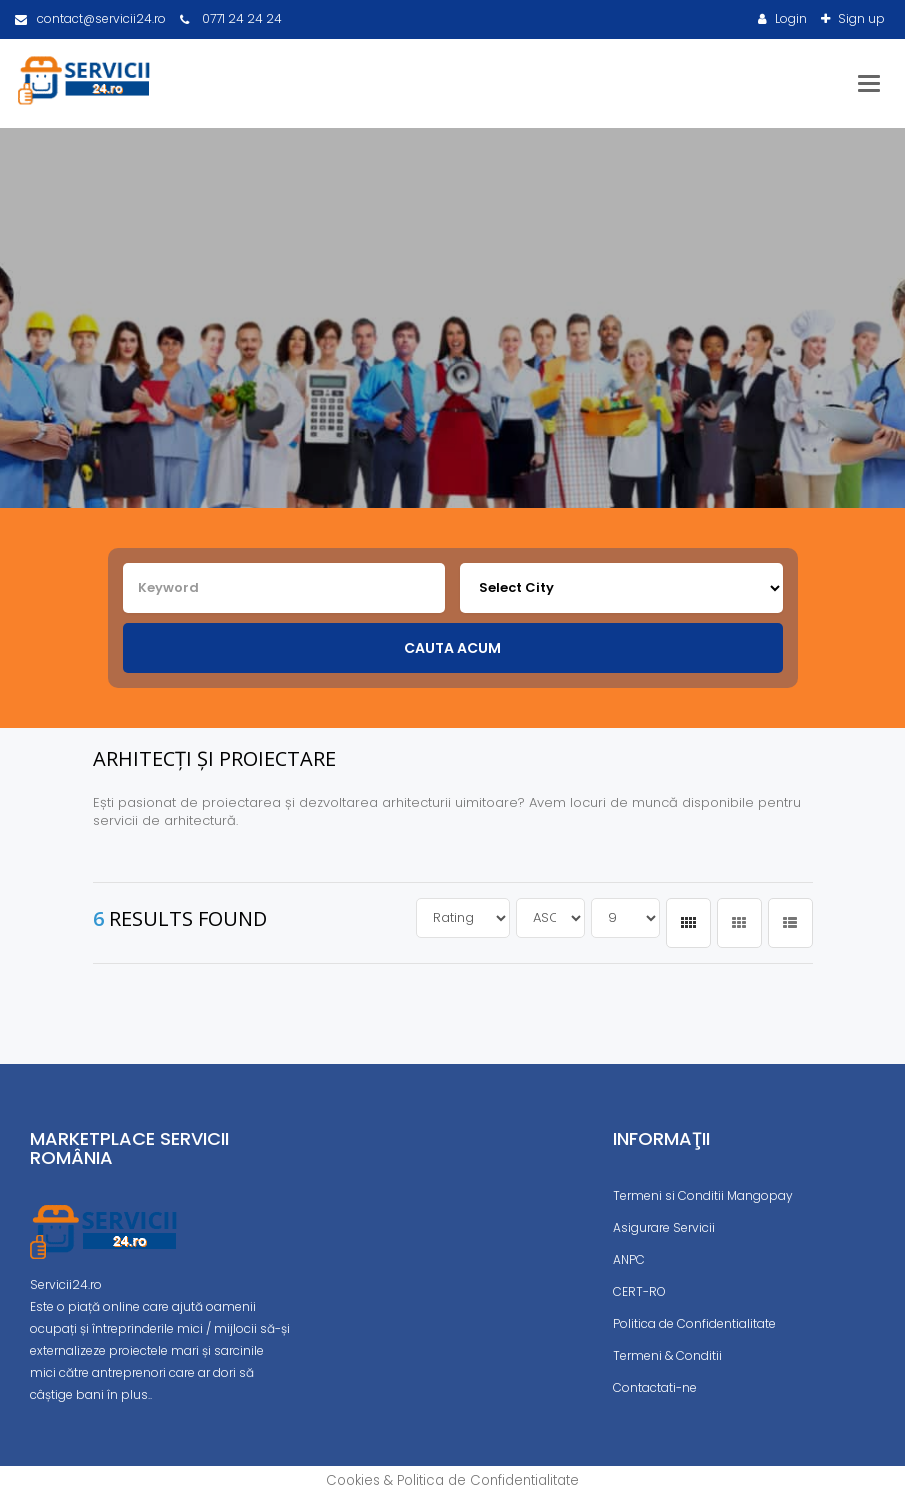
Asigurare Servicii (664, 1227)
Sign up (860, 18)
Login (789, 18)
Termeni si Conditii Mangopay (703, 1195)
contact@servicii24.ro (90, 18)
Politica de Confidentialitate (694, 1323)
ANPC (629, 1259)
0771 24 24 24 (231, 18)
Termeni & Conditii (667, 1355)
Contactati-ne (655, 1387)
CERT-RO (639, 1291)
